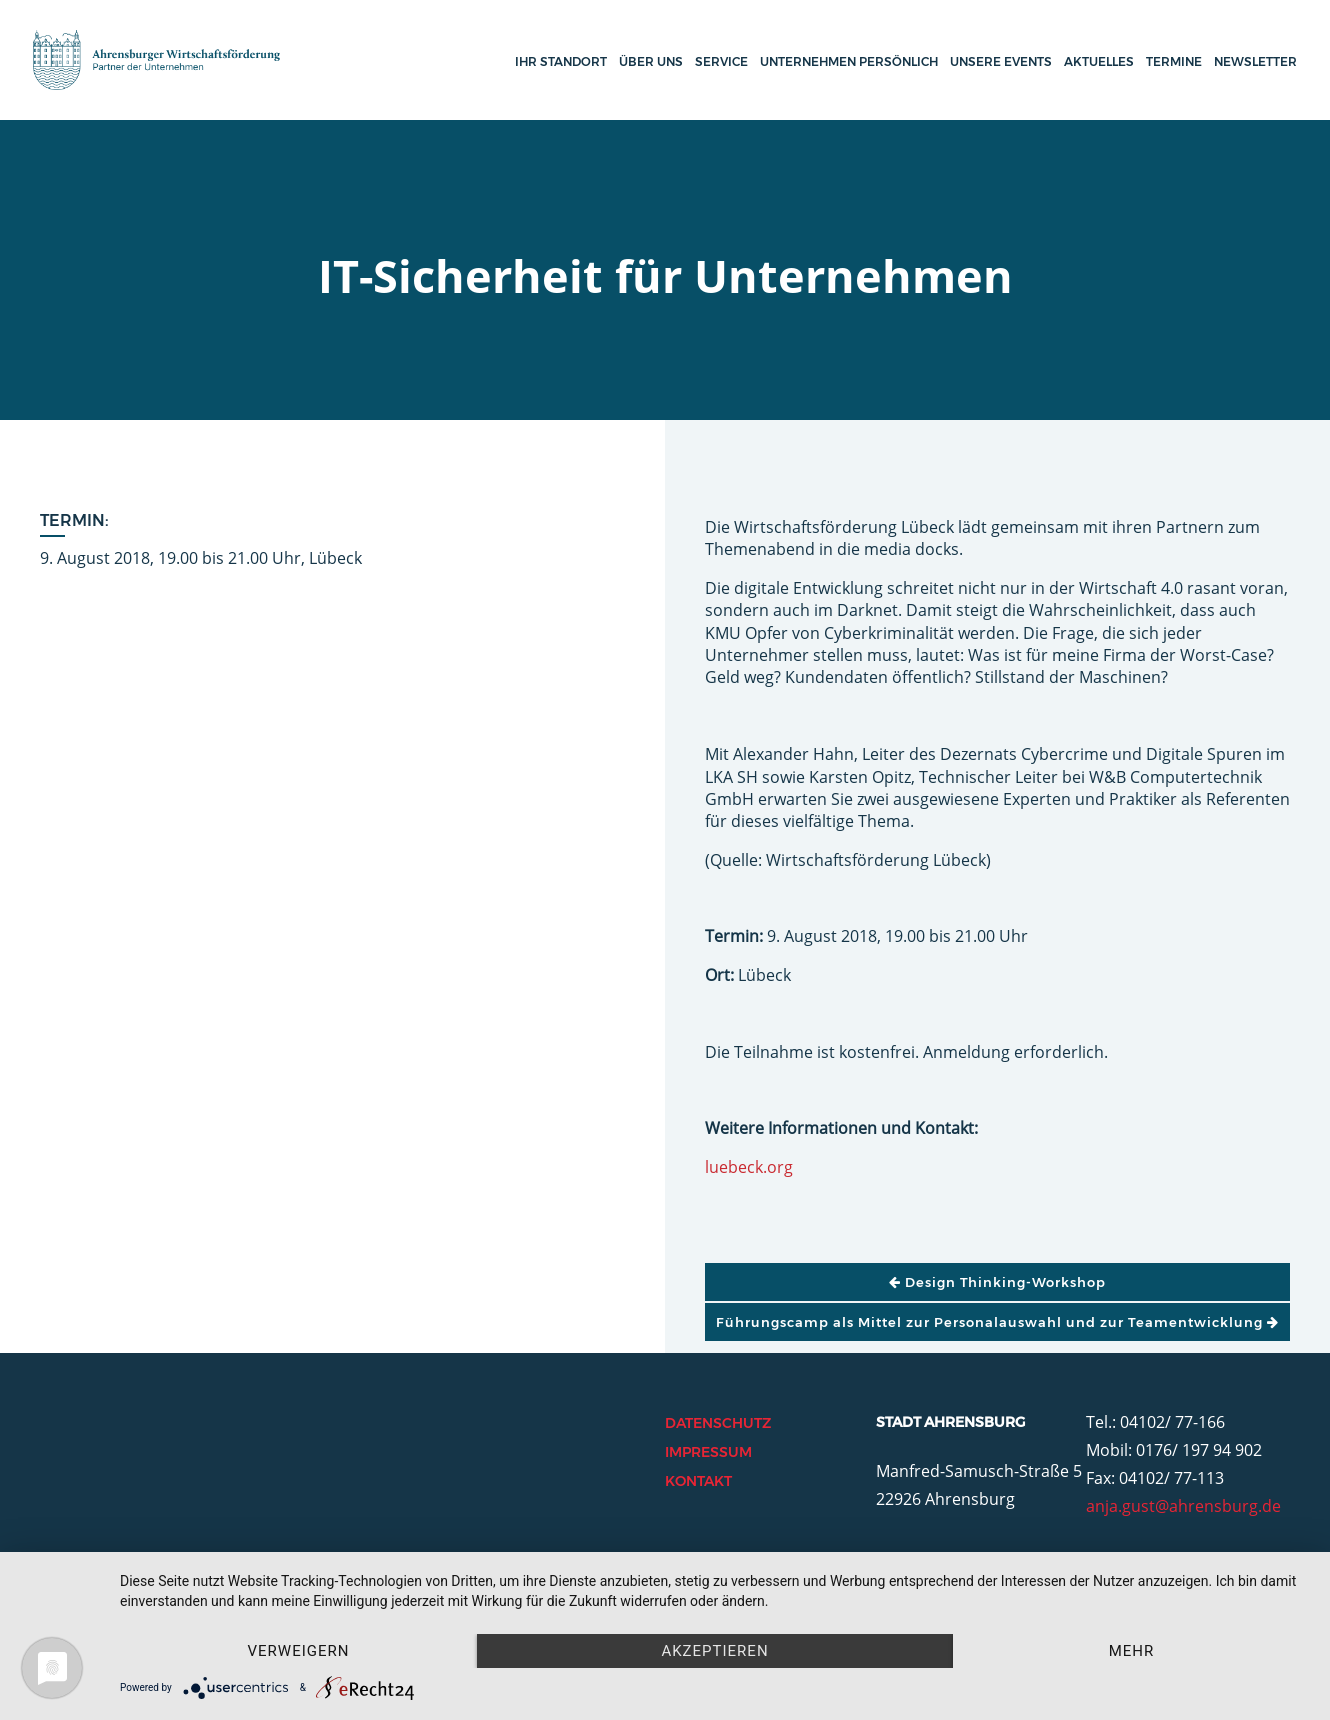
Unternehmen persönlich (849, 61)
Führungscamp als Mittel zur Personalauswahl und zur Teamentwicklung (997, 1322)
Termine (1174, 61)
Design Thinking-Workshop (997, 1282)
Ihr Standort (561, 61)
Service (721, 61)
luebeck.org (749, 1167)
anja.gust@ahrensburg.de (1183, 1506)
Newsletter (1255, 61)
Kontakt (698, 1481)
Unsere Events (1001, 61)
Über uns (651, 61)
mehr (1132, 1651)
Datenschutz (718, 1423)
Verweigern (299, 1651)
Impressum (708, 1452)
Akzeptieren (714, 1651)
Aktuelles (1099, 61)
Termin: (74, 520)
